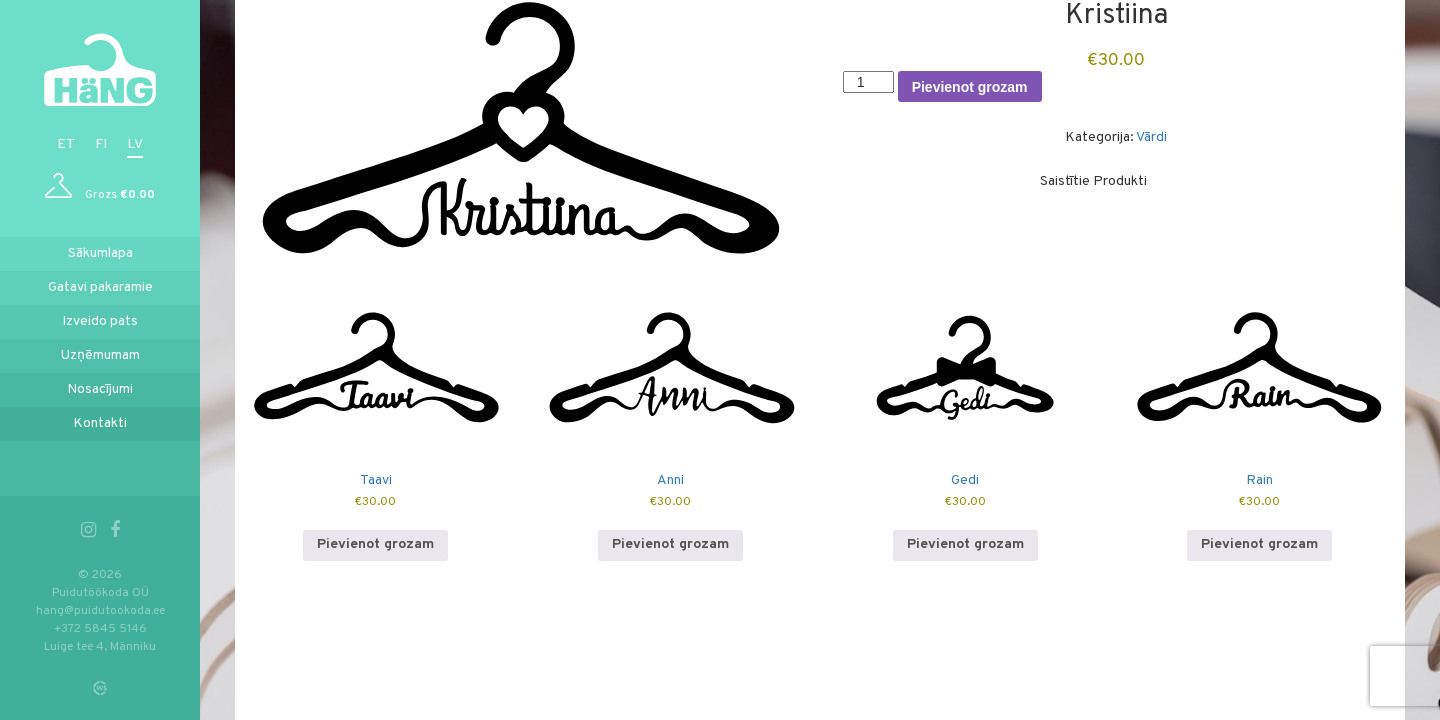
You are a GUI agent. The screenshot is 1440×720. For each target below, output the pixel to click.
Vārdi (1151, 137)
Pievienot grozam (970, 87)
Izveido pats (100, 321)
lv (135, 144)
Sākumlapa (100, 253)
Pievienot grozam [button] (375, 544)
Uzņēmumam (100, 355)
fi (101, 144)
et (66, 144)
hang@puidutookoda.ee (100, 611)
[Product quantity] (868, 82)
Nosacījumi (100, 389)
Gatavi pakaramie (100, 287)
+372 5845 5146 (100, 629)
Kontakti (100, 423)
